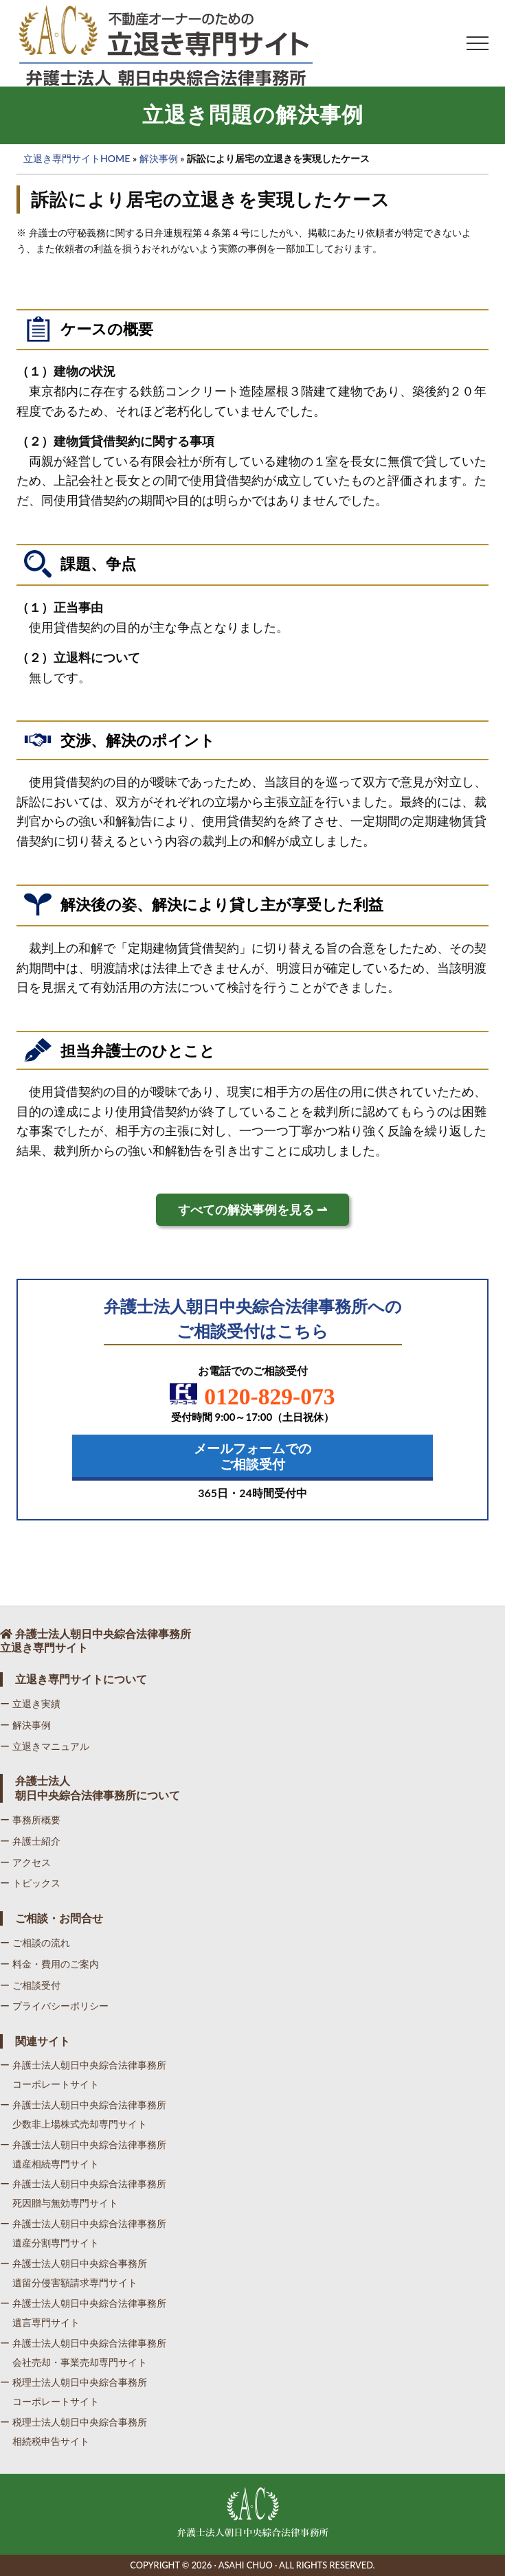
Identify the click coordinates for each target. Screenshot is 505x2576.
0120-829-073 (252, 1396)
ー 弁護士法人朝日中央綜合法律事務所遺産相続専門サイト (83, 2154)
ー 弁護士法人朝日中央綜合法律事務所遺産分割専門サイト (83, 2233)
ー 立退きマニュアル (44, 1746)
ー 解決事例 (25, 1725)
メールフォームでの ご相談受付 (252, 1456)
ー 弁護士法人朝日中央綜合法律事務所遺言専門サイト (83, 2312)
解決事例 (158, 158)
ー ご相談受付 (30, 1985)
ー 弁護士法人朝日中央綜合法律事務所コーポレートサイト (83, 2074)
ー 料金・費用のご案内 (49, 1964)
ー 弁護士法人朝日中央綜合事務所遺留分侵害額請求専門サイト (73, 2272)
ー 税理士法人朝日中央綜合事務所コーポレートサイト (73, 2391)
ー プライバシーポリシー (54, 2005)
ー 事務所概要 (30, 1819)
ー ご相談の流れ (35, 1942)
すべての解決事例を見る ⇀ (252, 1209)
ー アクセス (25, 1862)
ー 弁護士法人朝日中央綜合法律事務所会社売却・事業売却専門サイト (83, 2352)
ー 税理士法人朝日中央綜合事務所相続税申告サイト (73, 2431)
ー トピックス (30, 1883)
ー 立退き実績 (30, 1703)
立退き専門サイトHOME (76, 158)
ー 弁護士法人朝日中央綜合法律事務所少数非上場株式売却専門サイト (83, 2114)
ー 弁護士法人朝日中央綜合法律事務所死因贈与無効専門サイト (83, 2193)
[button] (478, 43)
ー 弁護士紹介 (30, 1841)
